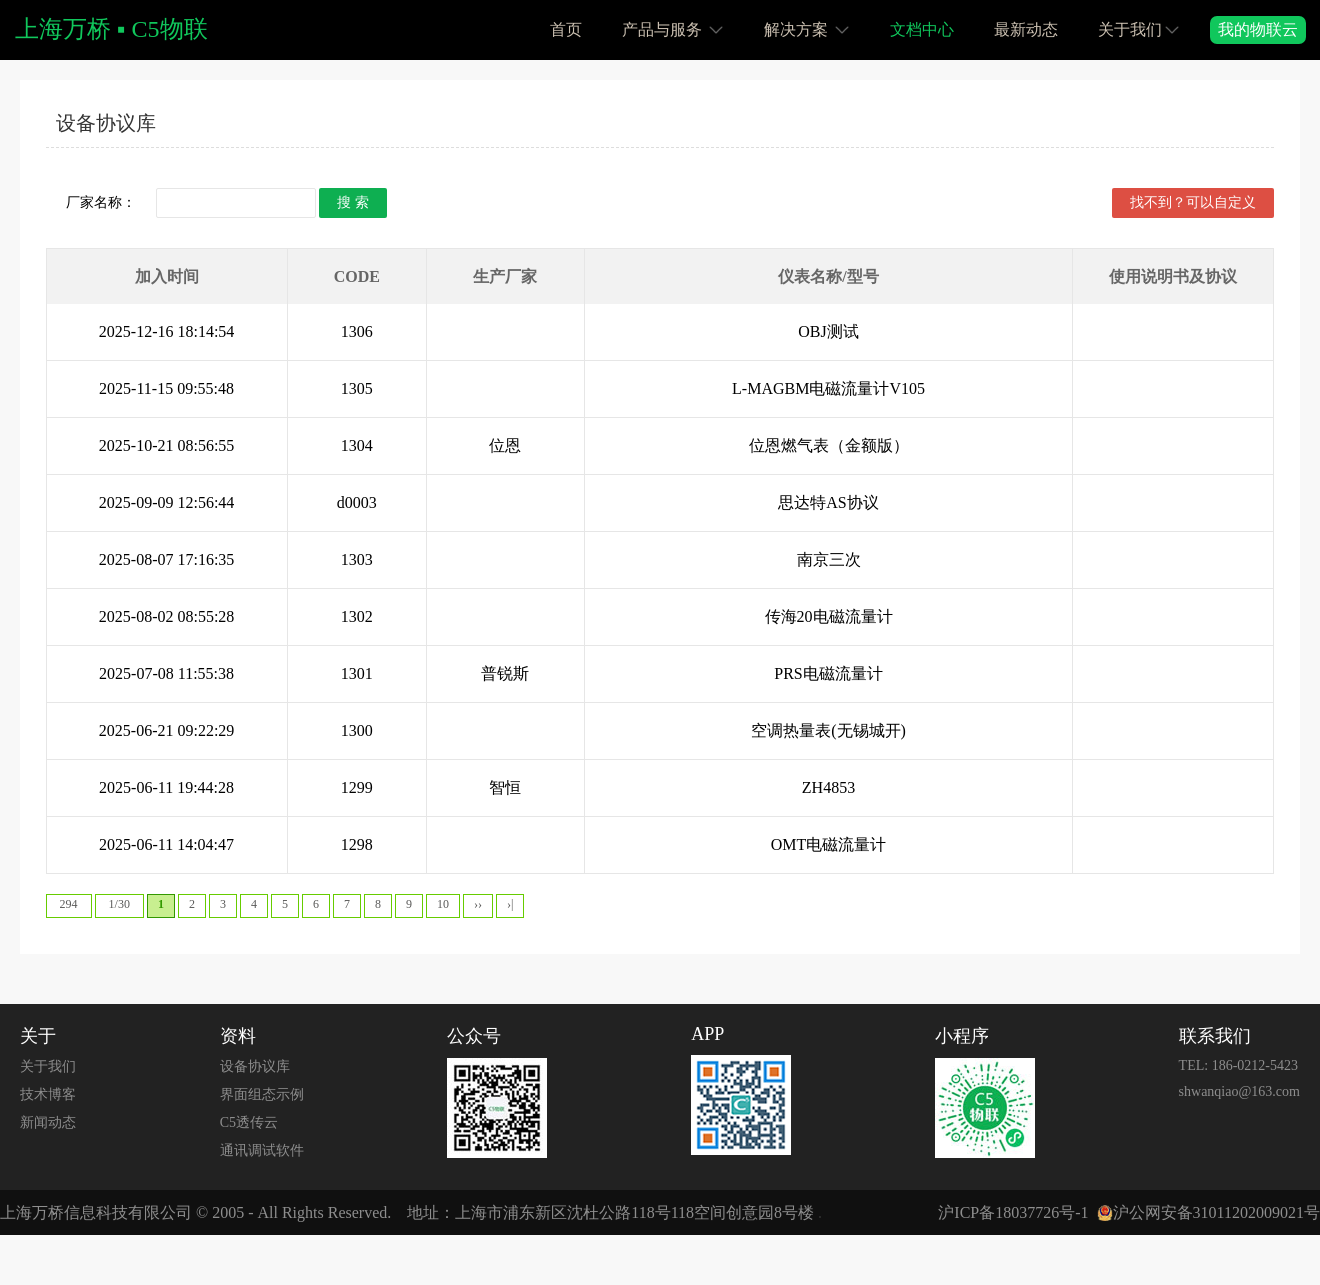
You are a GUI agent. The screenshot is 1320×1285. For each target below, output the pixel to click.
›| (510, 904)
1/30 (119, 904)
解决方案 (807, 28)
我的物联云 (1258, 29)
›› (478, 904)
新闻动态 (48, 1122)
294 (69, 904)
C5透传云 (249, 1122)
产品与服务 (673, 28)
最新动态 (1026, 29)
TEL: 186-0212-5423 (1238, 1065)
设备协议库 (106, 123)
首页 (566, 29)
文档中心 (922, 29)
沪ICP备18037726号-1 (1013, 1212)
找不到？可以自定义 (1193, 202)
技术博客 (48, 1094)
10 (443, 904)
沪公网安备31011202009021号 (1216, 1212)
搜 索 (353, 202)
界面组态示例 (262, 1094)
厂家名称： (101, 202)
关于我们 (1139, 28)
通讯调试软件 (262, 1150)
